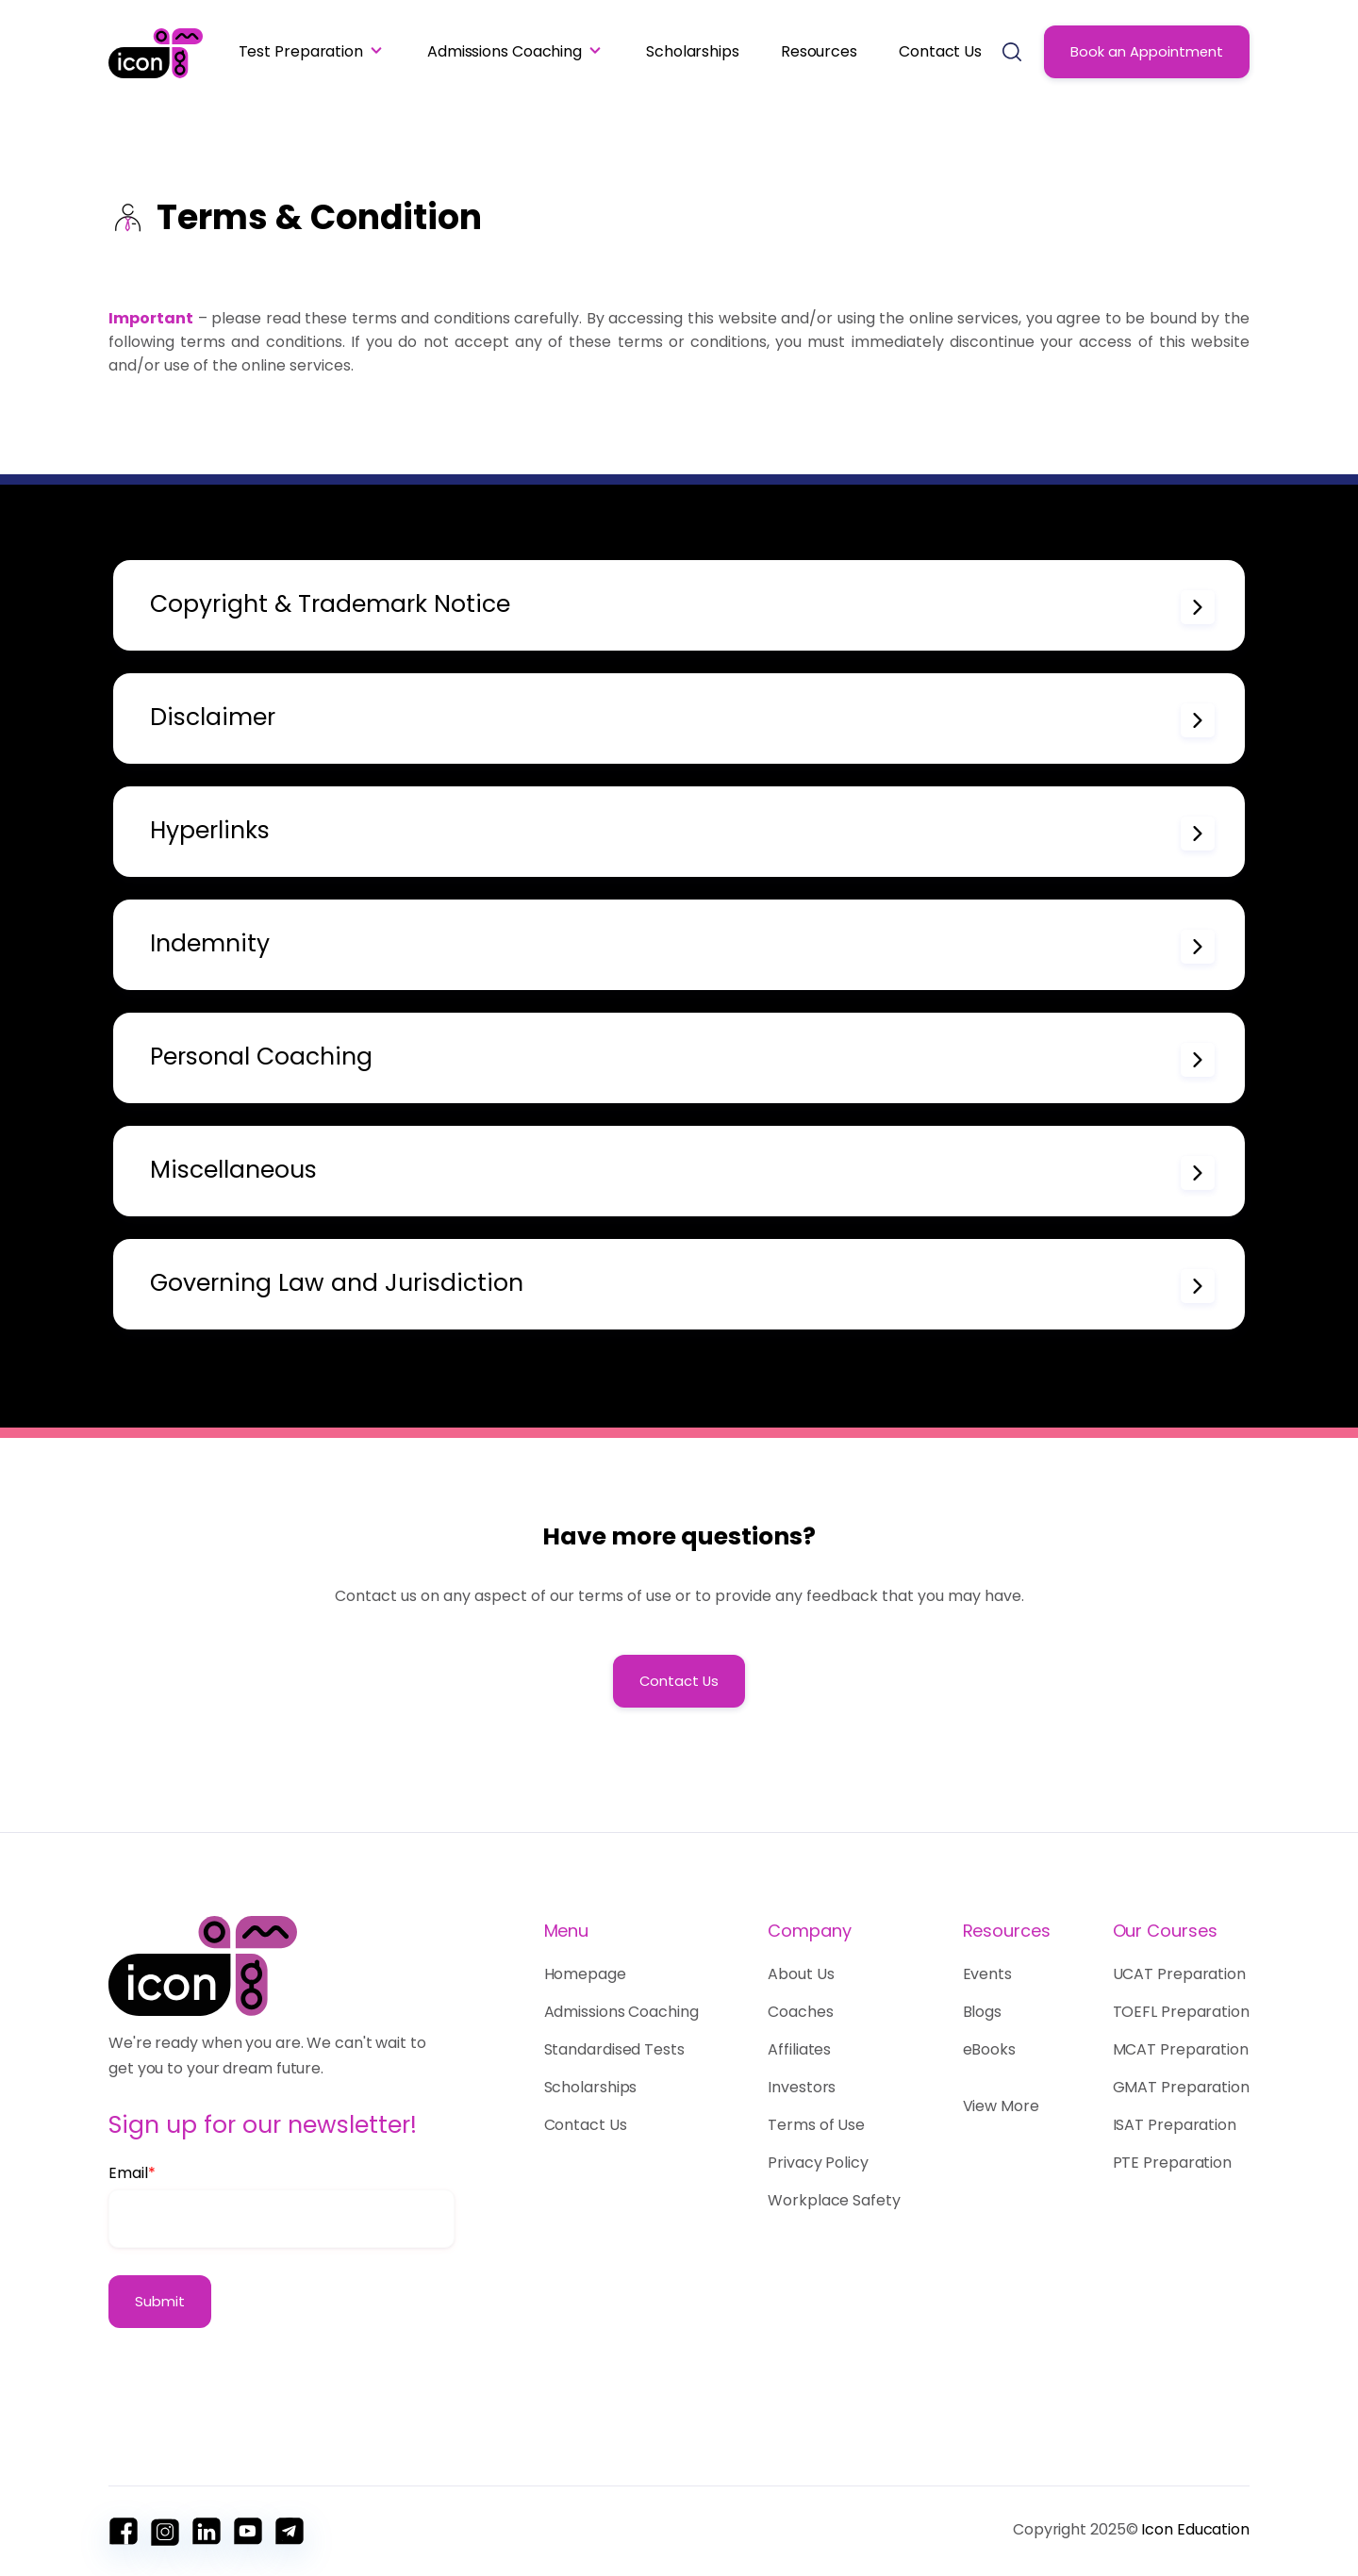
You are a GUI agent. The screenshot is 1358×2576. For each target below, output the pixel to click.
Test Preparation (301, 51)
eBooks (989, 2049)
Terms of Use (816, 2125)
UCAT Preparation (1179, 1974)
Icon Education (1195, 2529)
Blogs (982, 2012)
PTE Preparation (1173, 2162)
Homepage (591, 1974)
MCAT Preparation (1181, 2049)
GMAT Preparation (1181, 2087)
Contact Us (940, 51)
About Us (801, 1974)
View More (1001, 2106)
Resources (819, 51)
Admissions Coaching (504, 51)
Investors (802, 2087)
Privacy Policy (818, 2162)
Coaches (800, 2012)
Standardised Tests (614, 2049)
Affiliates (799, 2049)
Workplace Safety (834, 2200)
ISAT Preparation (1174, 2125)
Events (987, 1974)
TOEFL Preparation (1181, 2012)
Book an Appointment (1146, 51)
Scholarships (692, 51)
